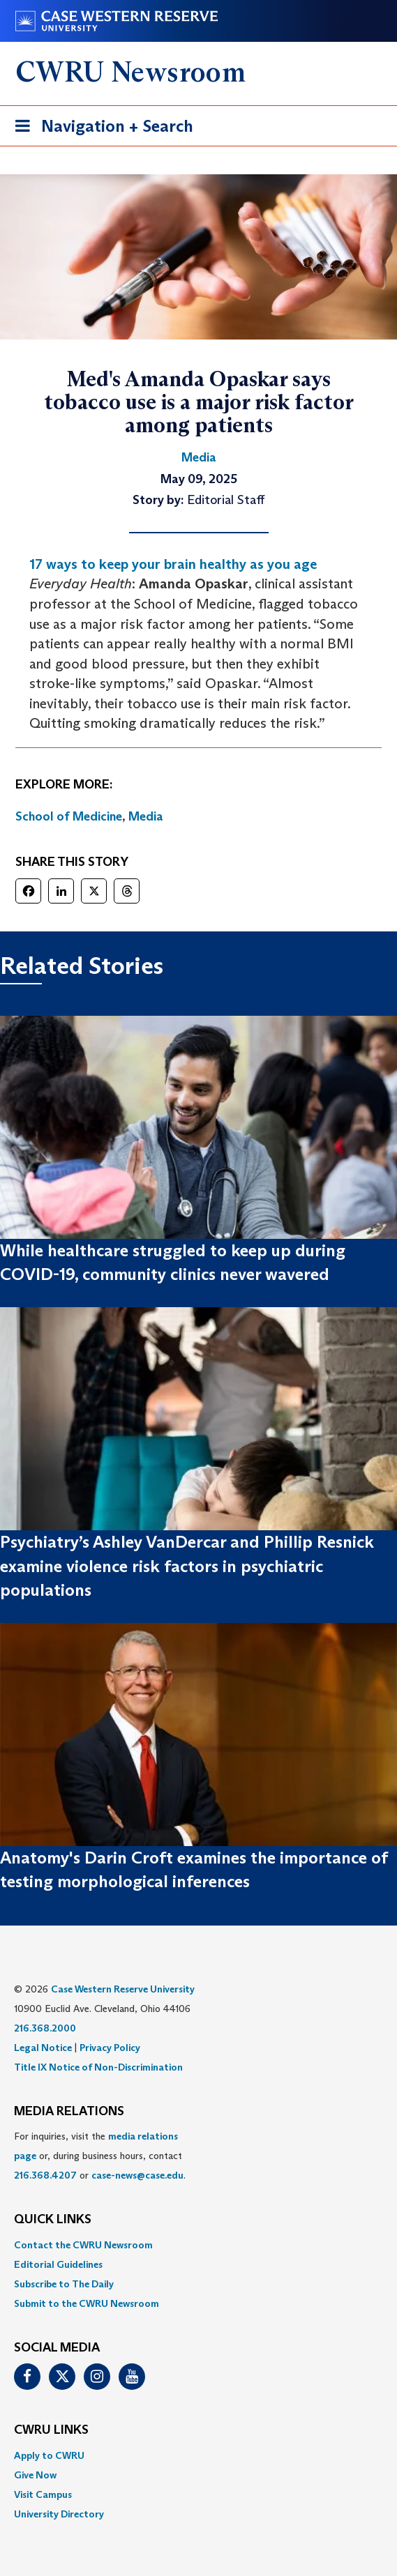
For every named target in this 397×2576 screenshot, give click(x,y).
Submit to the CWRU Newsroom (86, 2303)
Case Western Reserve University (123, 1989)
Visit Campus (43, 2494)
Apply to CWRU (49, 2455)
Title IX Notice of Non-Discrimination (98, 2067)
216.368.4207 (45, 2175)
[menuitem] (198, 2245)
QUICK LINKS (52, 2220)
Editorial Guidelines (58, 2264)
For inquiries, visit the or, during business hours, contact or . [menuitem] (100, 2155)
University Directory (59, 2514)
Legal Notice (43, 2047)
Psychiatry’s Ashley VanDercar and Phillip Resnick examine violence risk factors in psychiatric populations (187, 1566)
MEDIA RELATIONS (69, 2112)
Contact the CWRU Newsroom (83, 2245)
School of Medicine (68, 816)
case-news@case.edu (137, 2175)
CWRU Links (51, 2430)
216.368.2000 (45, 2028)
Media (145, 816)
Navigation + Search (99, 129)
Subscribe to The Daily (64, 2284)
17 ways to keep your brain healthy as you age (173, 564)
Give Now (35, 2475)
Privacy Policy (110, 2047)
